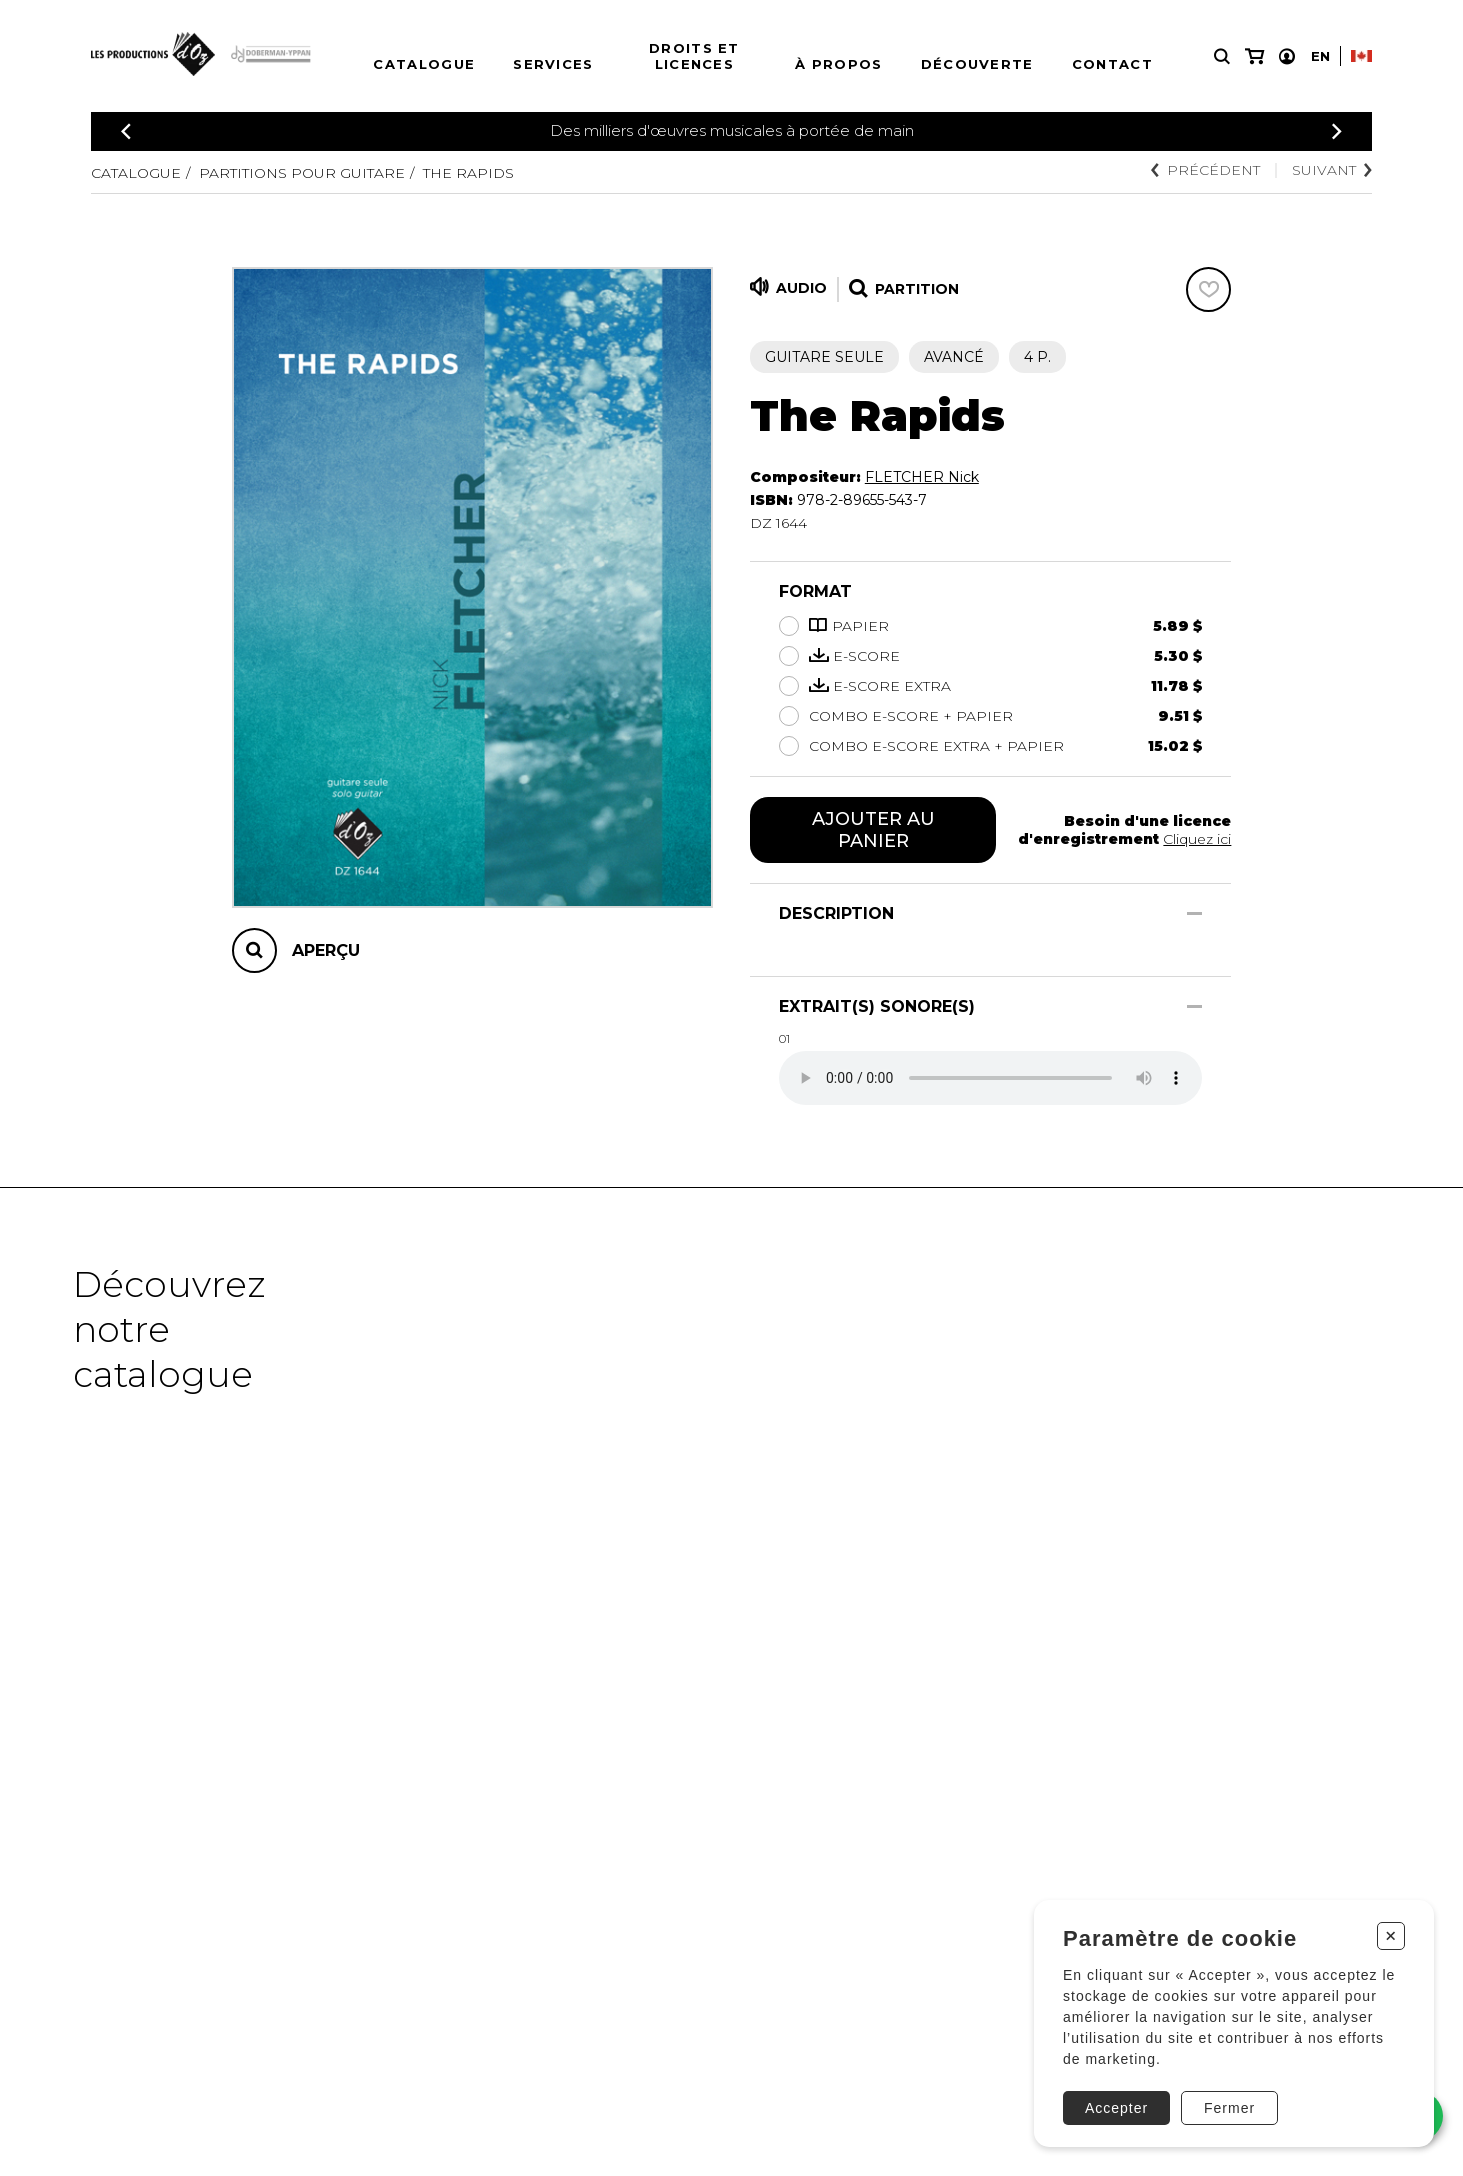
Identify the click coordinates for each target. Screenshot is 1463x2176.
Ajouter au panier (873, 830)
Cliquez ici (1197, 839)
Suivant (1332, 170)
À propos (838, 64)
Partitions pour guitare (302, 173)
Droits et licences (694, 56)
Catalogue (424, 64)
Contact (1112, 64)
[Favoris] (1208, 289)
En (1320, 56)
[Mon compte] (1287, 56)
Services (553, 64)
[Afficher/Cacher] (1194, 913)
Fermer (1229, 2108)
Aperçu (326, 950)
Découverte (977, 64)
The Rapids (468, 173)
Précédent (1205, 170)
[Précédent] (126, 131)
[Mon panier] (1254, 56)
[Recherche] (1222, 56)
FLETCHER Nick (922, 477)
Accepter (1116, 2108)
